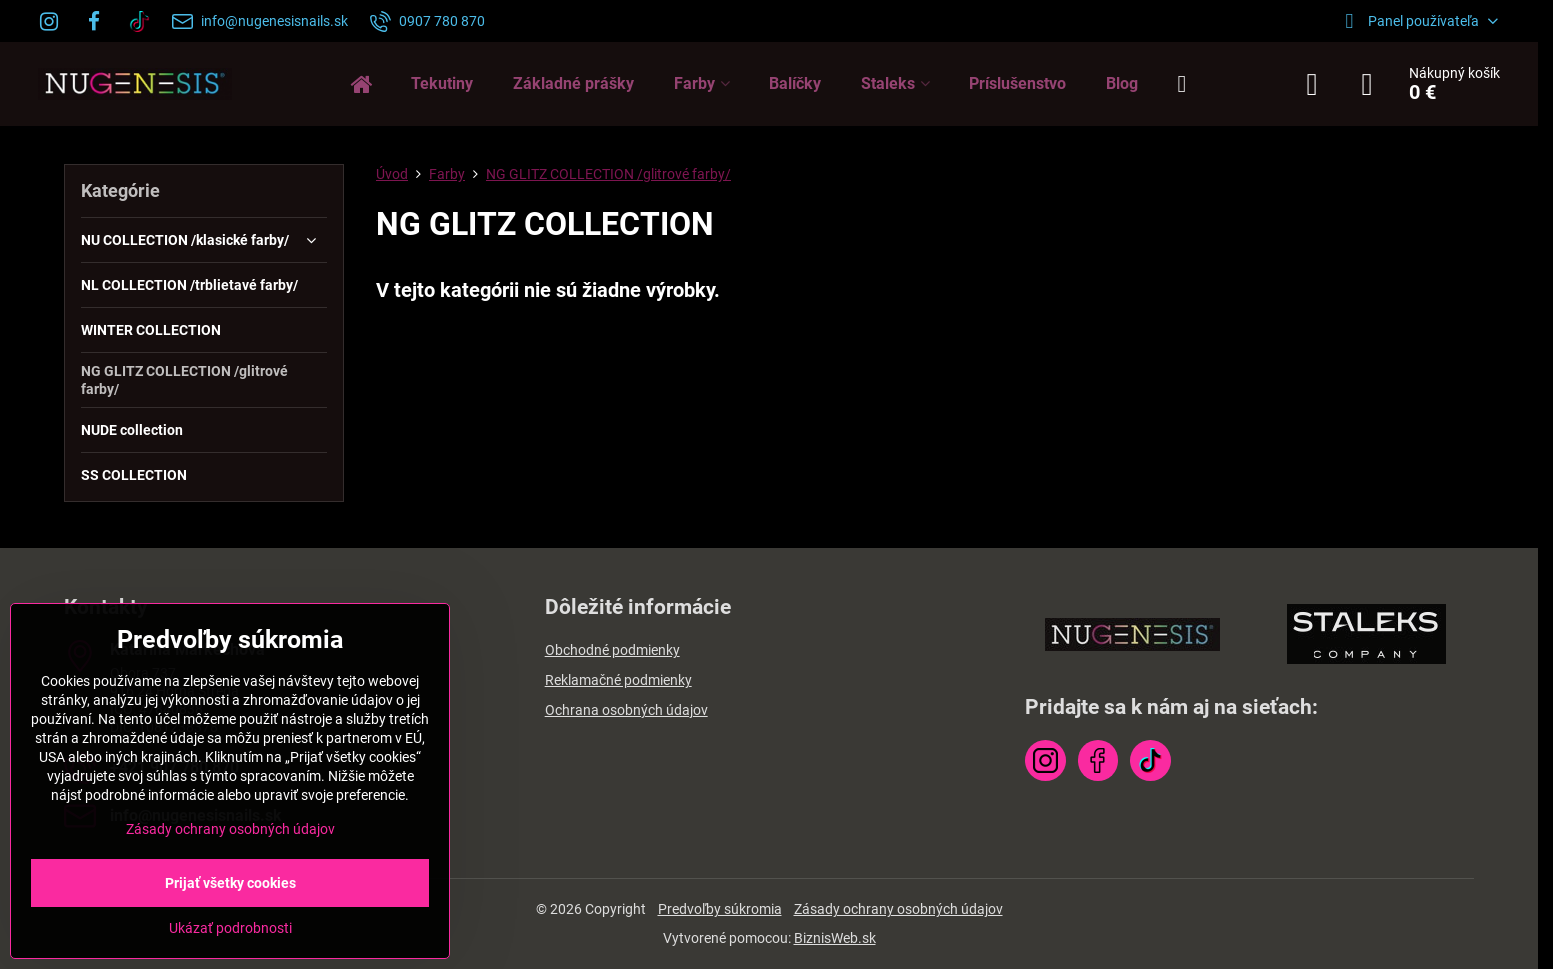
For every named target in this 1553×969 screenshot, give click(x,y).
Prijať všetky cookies (230, 883)
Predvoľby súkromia (720, 909)
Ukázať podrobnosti (230, 928)
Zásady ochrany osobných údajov (898, 909)
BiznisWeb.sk (835, 938)
